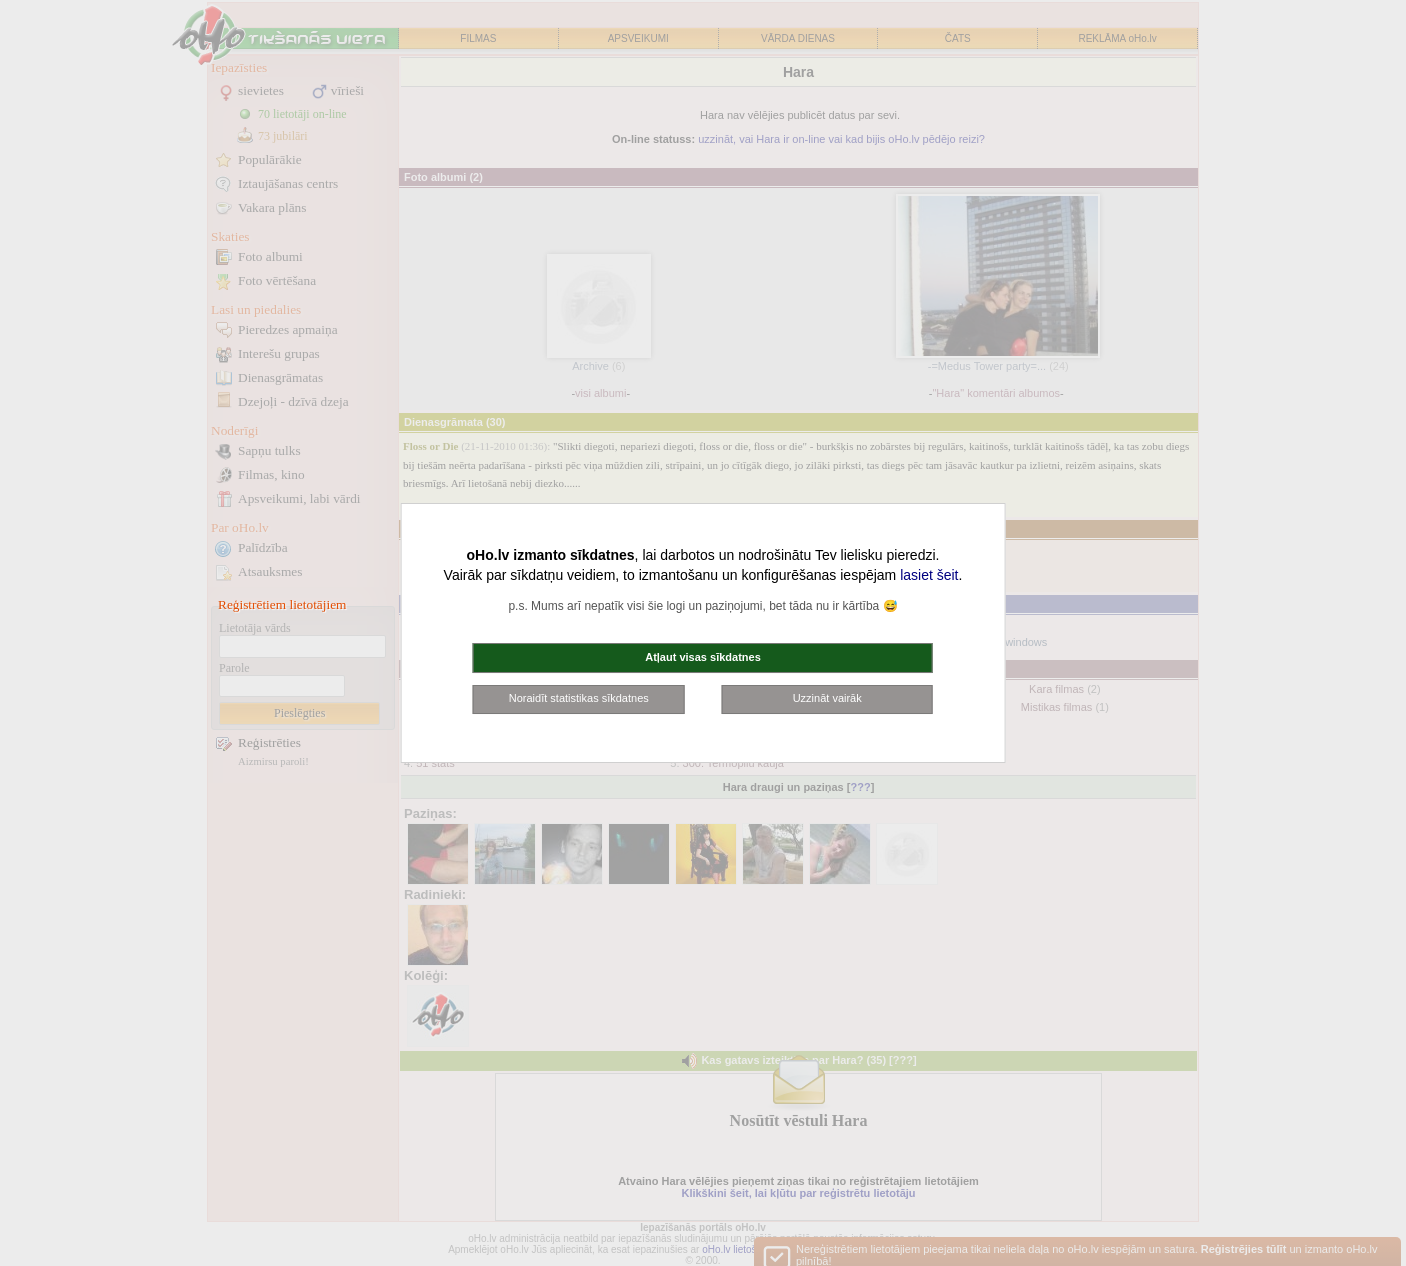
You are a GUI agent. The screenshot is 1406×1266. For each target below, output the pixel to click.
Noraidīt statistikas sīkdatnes (579, 698)
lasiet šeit (929, 575)
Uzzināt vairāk (827, 698)
